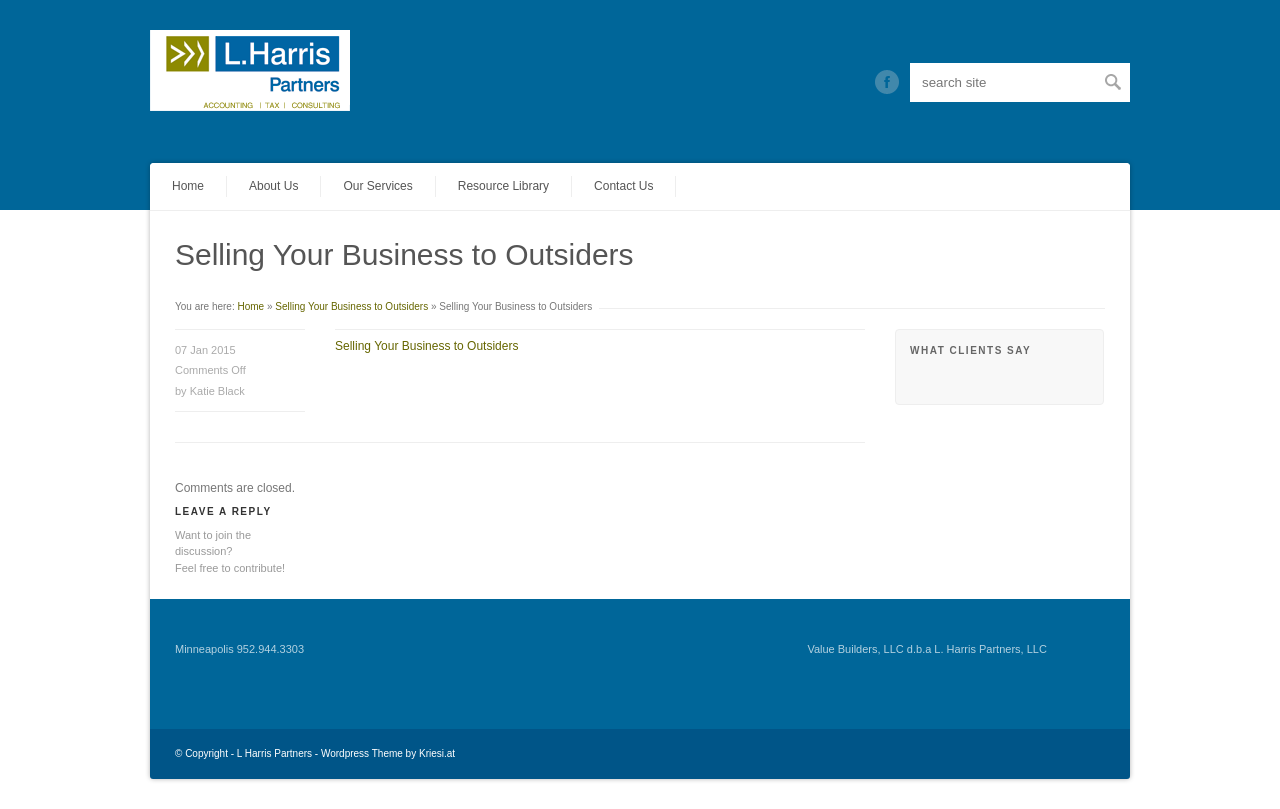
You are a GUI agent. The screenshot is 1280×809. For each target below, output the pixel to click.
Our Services (377, 186)
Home (188, 186)
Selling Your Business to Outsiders (351, 306)
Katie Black (217, 391)
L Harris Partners (274, 753)
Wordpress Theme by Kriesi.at (388, 753)
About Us (273, 186)
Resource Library (503, 186)
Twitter (887, 82)
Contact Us (623, 186)
